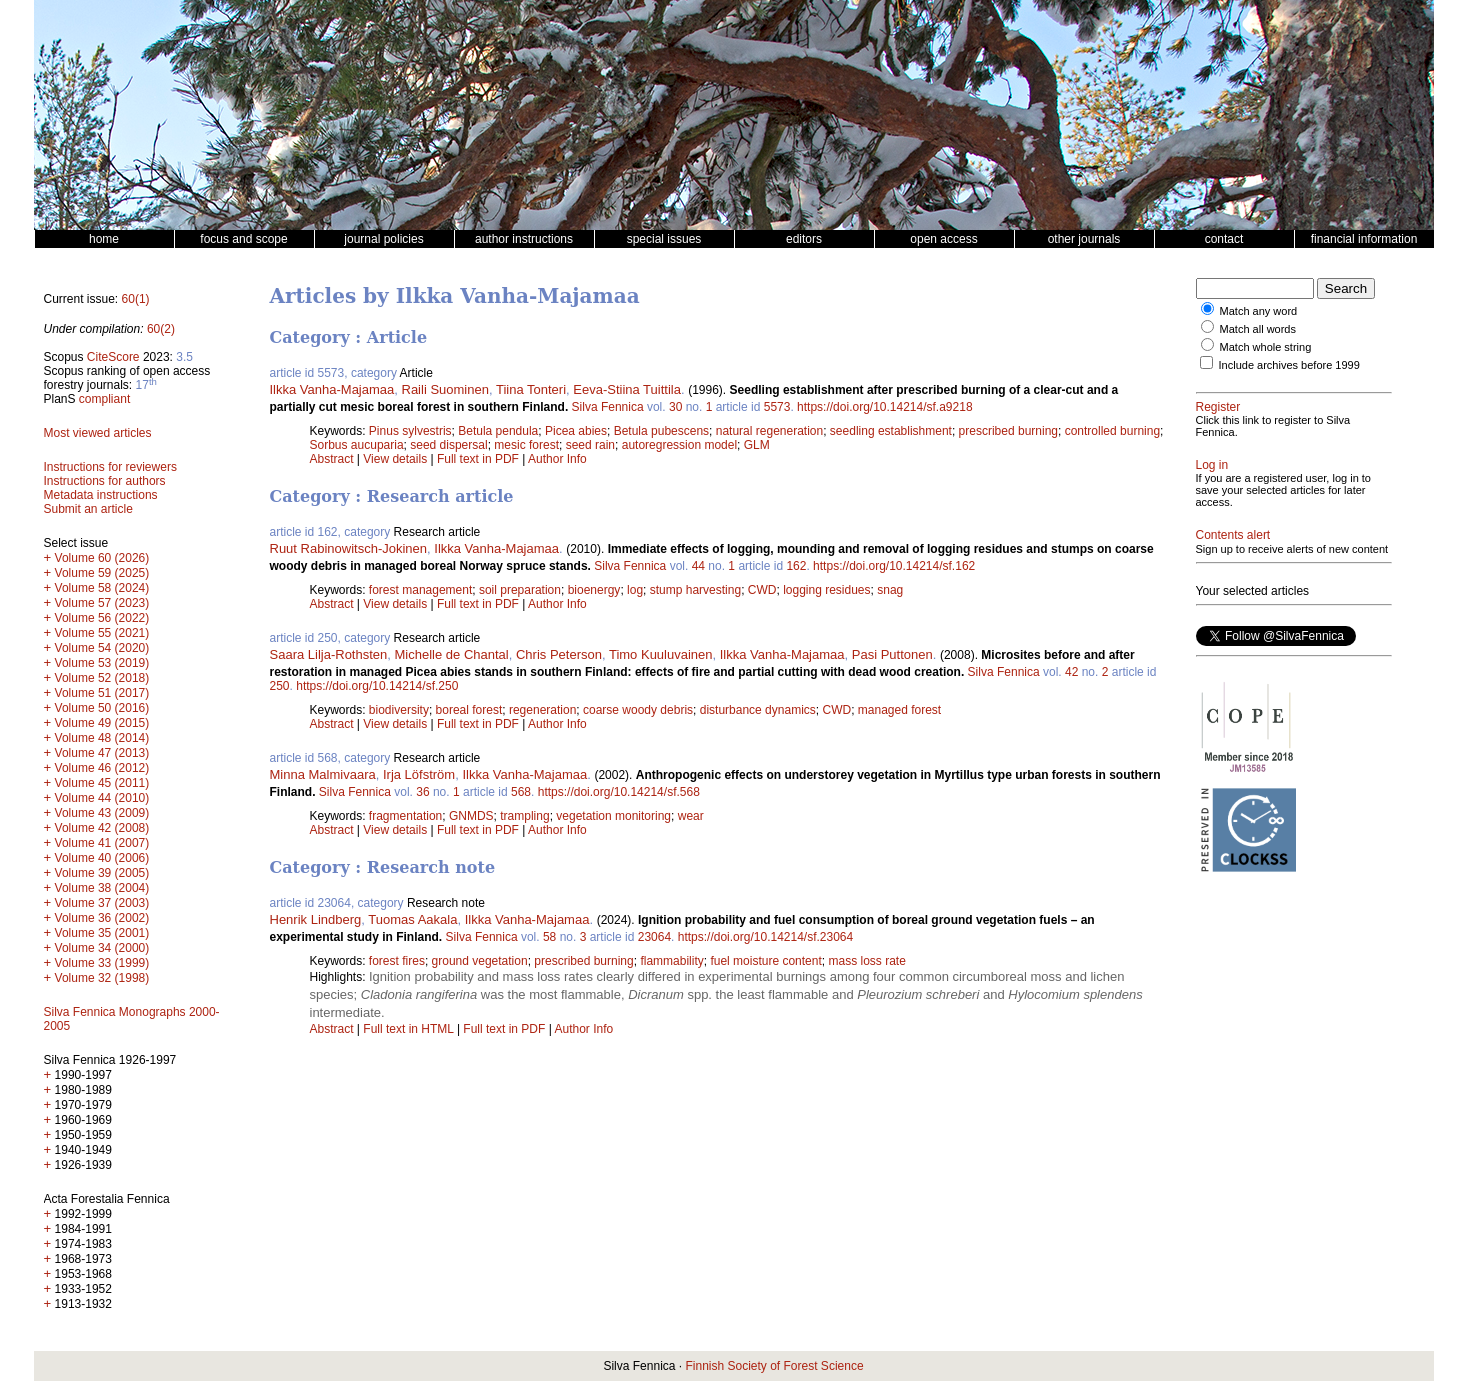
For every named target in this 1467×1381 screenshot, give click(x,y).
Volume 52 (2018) (102, 678)
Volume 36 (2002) (102, 918)
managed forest (899, 710)
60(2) (161, 329)
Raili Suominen (445, 389)
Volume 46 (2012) (102, 768)
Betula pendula (498, 431)
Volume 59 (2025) (102, 573)
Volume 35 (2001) (102, 933)
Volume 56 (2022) (102, 618)
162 (796, 566)
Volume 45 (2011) (102, 783)
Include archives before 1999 (1289, 365)
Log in (1212, 465)
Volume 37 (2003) (102, 903)
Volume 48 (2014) (102, 738)
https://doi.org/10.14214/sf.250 (377, 686)
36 (422, 792)
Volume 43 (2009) (102, 813)
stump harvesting (695, 590)
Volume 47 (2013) (102, 753)
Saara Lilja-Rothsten (329, 654)
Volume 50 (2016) (102, 708)
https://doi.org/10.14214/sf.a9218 (884, 407)
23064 (654, 937)
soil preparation (520, 590)
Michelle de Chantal (452, 654)
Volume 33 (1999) (102, 963)
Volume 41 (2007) (102, 843)
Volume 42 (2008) (102, 828)
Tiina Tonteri (531, 389)
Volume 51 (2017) (102, 693)
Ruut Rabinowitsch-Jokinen (349, 548)
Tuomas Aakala (412, 919)
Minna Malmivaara (323, 774)
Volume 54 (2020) (102, 648)
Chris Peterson (559, 654)
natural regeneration (769, 431)
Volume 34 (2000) (102, 948)
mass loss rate (866, 961)
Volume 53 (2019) (102, 663)
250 (280, 686)
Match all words (1258, 329)
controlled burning (1112, 431)
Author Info (557, 459)
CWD (762, 590)
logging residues (826, 590)
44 (698, 566)
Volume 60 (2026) (102, 558)
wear (691, 816)
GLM (757, 445)
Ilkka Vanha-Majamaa (332, 389)
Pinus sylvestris (410, 431)
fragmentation (405, 816)
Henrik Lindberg (316, 919)
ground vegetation (480, 961)
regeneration (542, 710)
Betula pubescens (661, 431)
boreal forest (469, 710)
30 (675, 407)
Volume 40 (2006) (102, 858)
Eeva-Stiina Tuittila (627, 389)
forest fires (397, 961)
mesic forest (526, 445)
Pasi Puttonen (892, 654)
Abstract (332, 459)
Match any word (1259, 311)
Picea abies (576, 431)
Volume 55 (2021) (102, 633)
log (635, 590)
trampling (524, 816)
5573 (777, 407)
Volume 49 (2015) (102, 723)
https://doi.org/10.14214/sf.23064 (765, 937)
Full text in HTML (410, 1029)
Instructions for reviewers (110, 467)
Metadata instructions (101, 495)
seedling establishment (891, 431)
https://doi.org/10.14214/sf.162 (894, 566)
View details (396, 459)
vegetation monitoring (613, 816)
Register (1218, 407)
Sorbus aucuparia (357, 445)
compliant (104, 399)
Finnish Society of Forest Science (774, 1366)
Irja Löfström (419, 774)
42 (1071, 672)
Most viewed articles (98, 433)
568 (521, 792)
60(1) (136, 299)
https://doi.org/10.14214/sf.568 (619, 792)
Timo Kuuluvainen (661, 654)
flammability (671, 961)
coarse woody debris (638, 710)
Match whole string (1266, 347)
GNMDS (471, 816)
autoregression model (679, 445)
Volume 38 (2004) (102, 888)
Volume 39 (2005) (102, 873)
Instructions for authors (105, 481)
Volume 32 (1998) (102, 978)
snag (890, 590)
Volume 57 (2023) (102, 603)
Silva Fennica (608, 407)
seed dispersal (448, 445)
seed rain (590, 445)
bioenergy (594, 590)
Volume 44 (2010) (102, 798)
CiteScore (113, 357)
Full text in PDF (478, 459)
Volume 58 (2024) (102, 588)
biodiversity (399, 710)
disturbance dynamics (758, 710)
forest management (420, 590)
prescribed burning (1008, 431)
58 (549, 937)
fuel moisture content (765, 961)
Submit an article (88, 509)
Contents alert (1233, 535)
